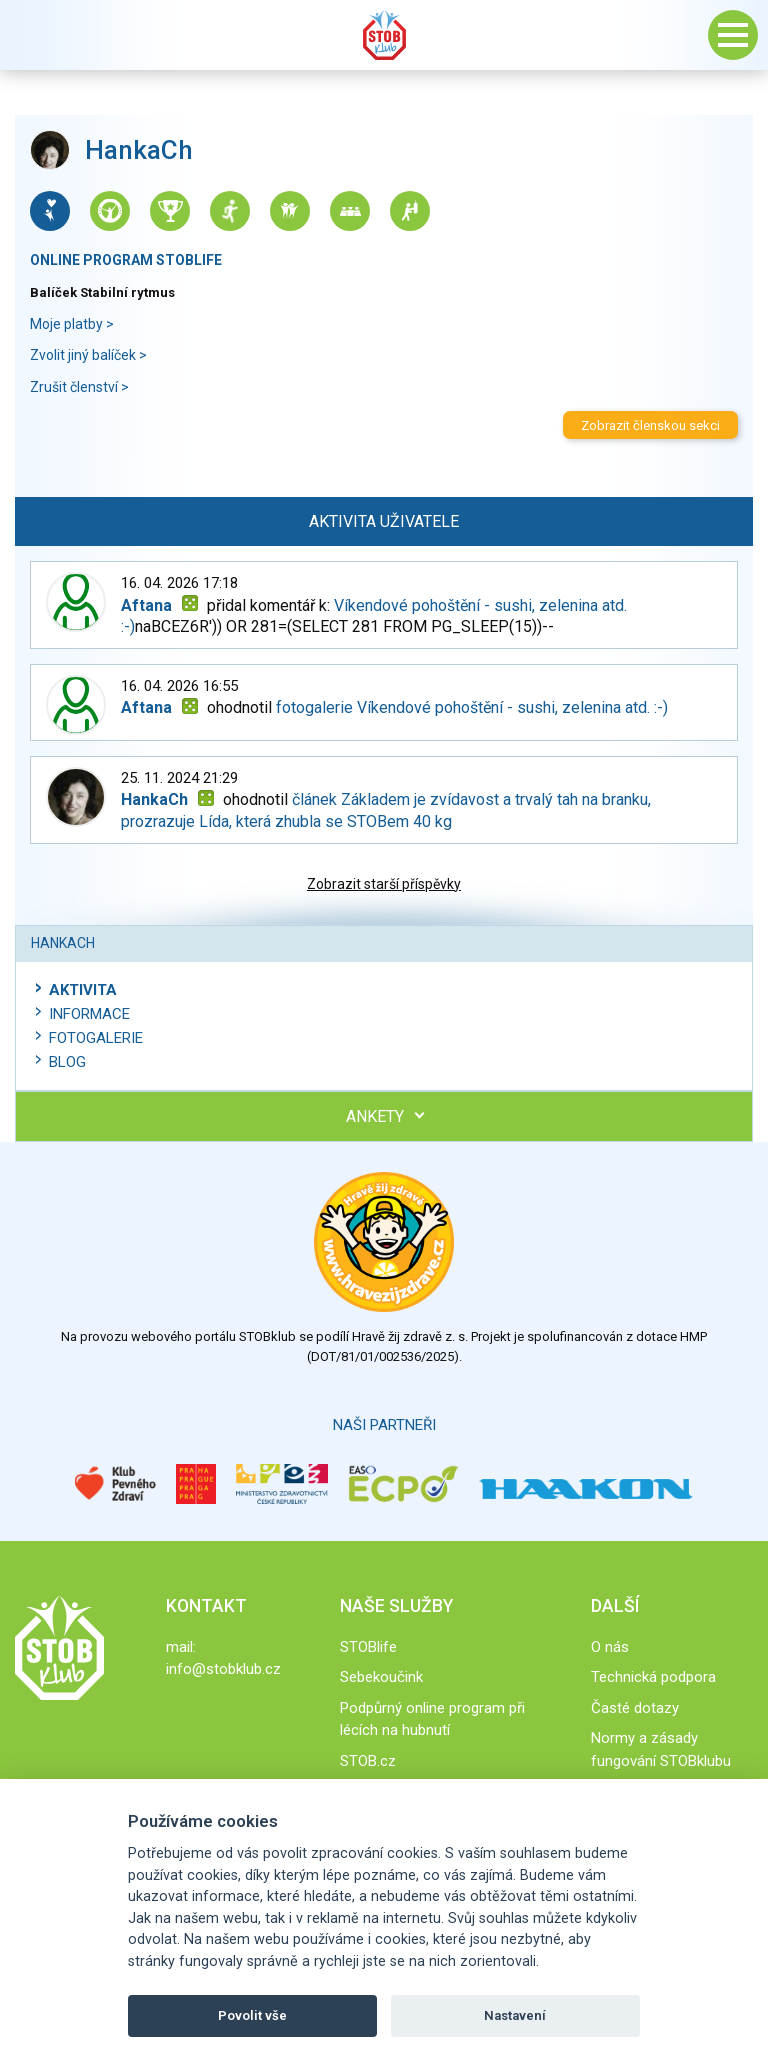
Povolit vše (252, 2015)
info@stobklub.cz (223, 1669)
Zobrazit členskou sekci (650, 425)
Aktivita (83, 990)
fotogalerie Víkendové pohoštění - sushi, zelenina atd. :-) (472, 707)
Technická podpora (653, 1677)
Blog (67, 1062)
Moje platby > (72, 324)
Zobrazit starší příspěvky (384, 884)
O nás (610, 1647)
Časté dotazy (635, 1708)
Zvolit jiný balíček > (88, 355)
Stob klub (384, 35)
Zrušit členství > (79, 387)
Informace (89, 1014)
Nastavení (515, 2015)
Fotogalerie (96, 1038)
